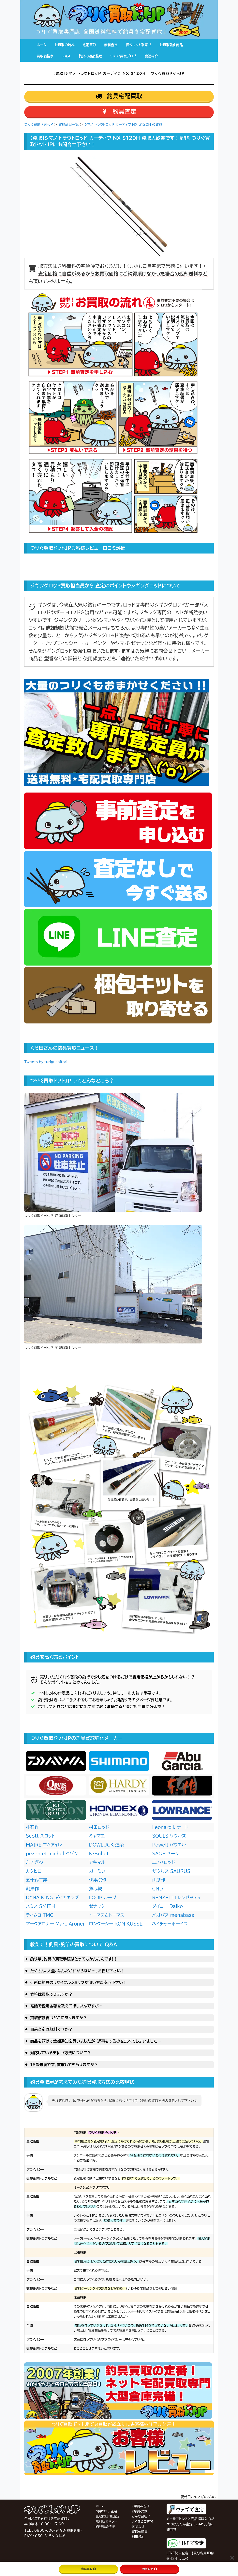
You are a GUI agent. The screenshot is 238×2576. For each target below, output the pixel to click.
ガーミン (97, 1871)
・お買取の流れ (140, 2506)
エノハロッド (163, 1862)
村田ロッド (99, 1827)
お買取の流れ (64, 45)
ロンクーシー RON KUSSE (116, 1924)
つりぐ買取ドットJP (38, 124)
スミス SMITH (40, 1906)
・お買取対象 (139, 2511)
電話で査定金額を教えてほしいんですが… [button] (63, 2006)
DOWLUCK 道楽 (106, 1845)
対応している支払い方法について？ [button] (57, 2053)
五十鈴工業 (37, 1880)
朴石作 (32, 1827)
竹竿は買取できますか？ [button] (48, 1994)
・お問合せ (137, 2526)
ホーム (41, 45)
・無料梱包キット (105, 2521)
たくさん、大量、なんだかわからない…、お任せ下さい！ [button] (74, 1971)
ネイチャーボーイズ (170, 1924)
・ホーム (99, 2506)
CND (157, 1889)
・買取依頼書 (139, 2531)
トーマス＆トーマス (106, 1915)
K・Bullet (99, 1853)
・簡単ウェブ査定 (105, 2511)
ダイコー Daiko (167, 1906)
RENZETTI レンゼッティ (176, 1897)
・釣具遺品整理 (104, 2526)
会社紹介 (151, 56)
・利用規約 (137, 2536)
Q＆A (66, 56)
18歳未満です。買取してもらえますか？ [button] (61, 2065)
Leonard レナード (170, 1827)
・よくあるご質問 (141, 2521)
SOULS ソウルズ (169, 1836)
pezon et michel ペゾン (52, 1853)
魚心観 (95, 1889)
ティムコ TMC (39, 1915)
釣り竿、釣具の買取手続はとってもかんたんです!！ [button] (70, 1959)
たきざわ (34, 1862)
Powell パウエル (169, 1845)
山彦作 (158, 1880)
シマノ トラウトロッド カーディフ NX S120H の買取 (123, 124)
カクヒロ (34, 1871)
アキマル (97, 1862)
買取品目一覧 (69, 124)
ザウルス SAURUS (171, 1871)
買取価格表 (45, 56)
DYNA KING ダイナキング (52, 1897)
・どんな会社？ (140, 2516)
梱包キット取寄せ (138, 45)
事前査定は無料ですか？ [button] (48, 2029)
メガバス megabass (173, 1915)
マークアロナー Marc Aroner (55, 1924)
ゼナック (97, 1906)
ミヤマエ (97, 1836)
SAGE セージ (165, 1853)
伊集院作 (97, 1880)
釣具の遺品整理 (90, 56)
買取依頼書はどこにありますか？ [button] (55, 2018)
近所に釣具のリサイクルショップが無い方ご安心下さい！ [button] (75, 1982)
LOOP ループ (102, 1897)
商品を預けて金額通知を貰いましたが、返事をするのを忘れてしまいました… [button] (92, 2041)
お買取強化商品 (171, 45)
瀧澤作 (32, 1889)
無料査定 (111, 45)
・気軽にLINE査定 (106, 2516)
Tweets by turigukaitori (45, 1061)
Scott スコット (40, 1836)
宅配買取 (89, 45)
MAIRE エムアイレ (44, 1845)
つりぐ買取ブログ (123, 56)
